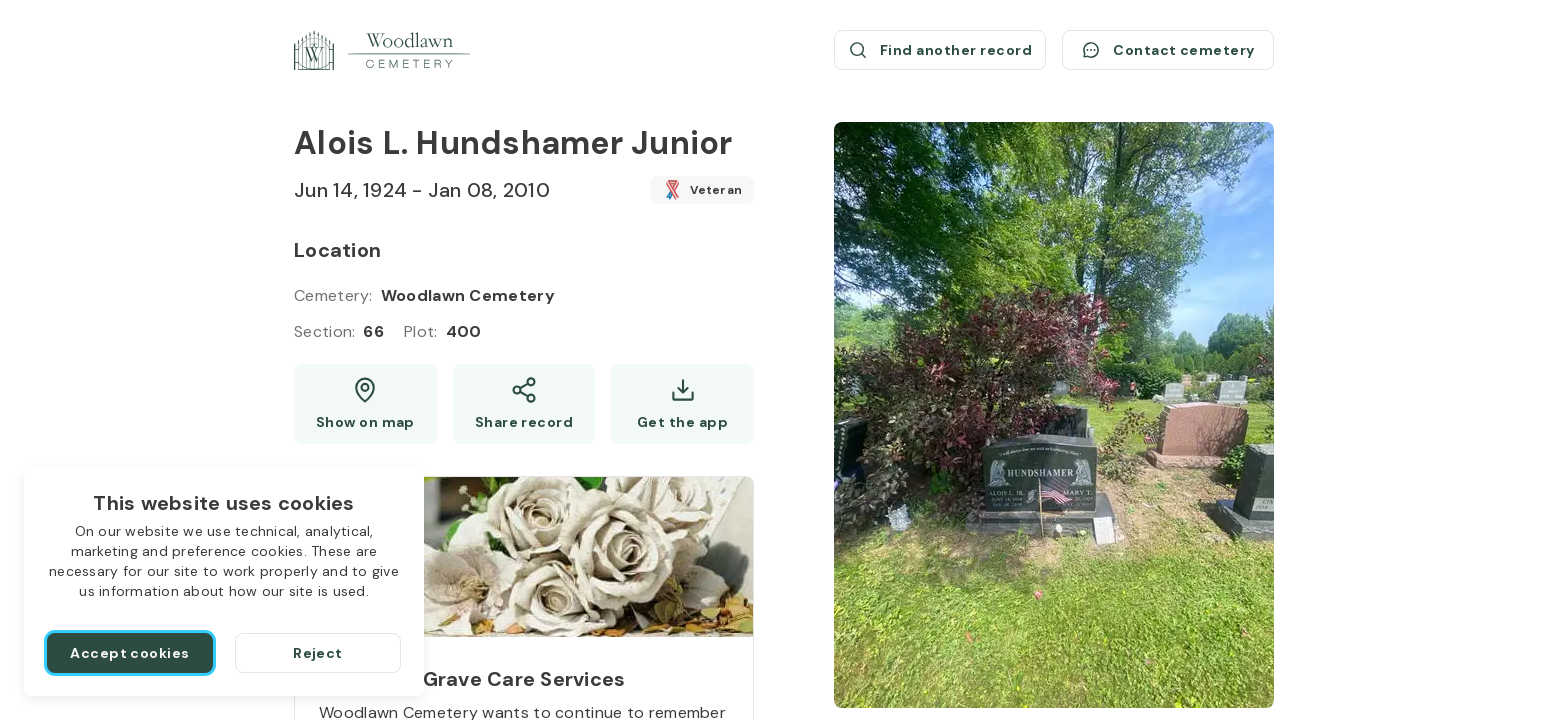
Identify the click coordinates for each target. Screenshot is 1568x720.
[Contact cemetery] (1168, 50)
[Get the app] (682, 404)
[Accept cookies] (130, 653)
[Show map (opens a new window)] (365, 404)
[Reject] (318, 653)
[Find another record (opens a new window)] (940, 50)
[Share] (524, 404)
